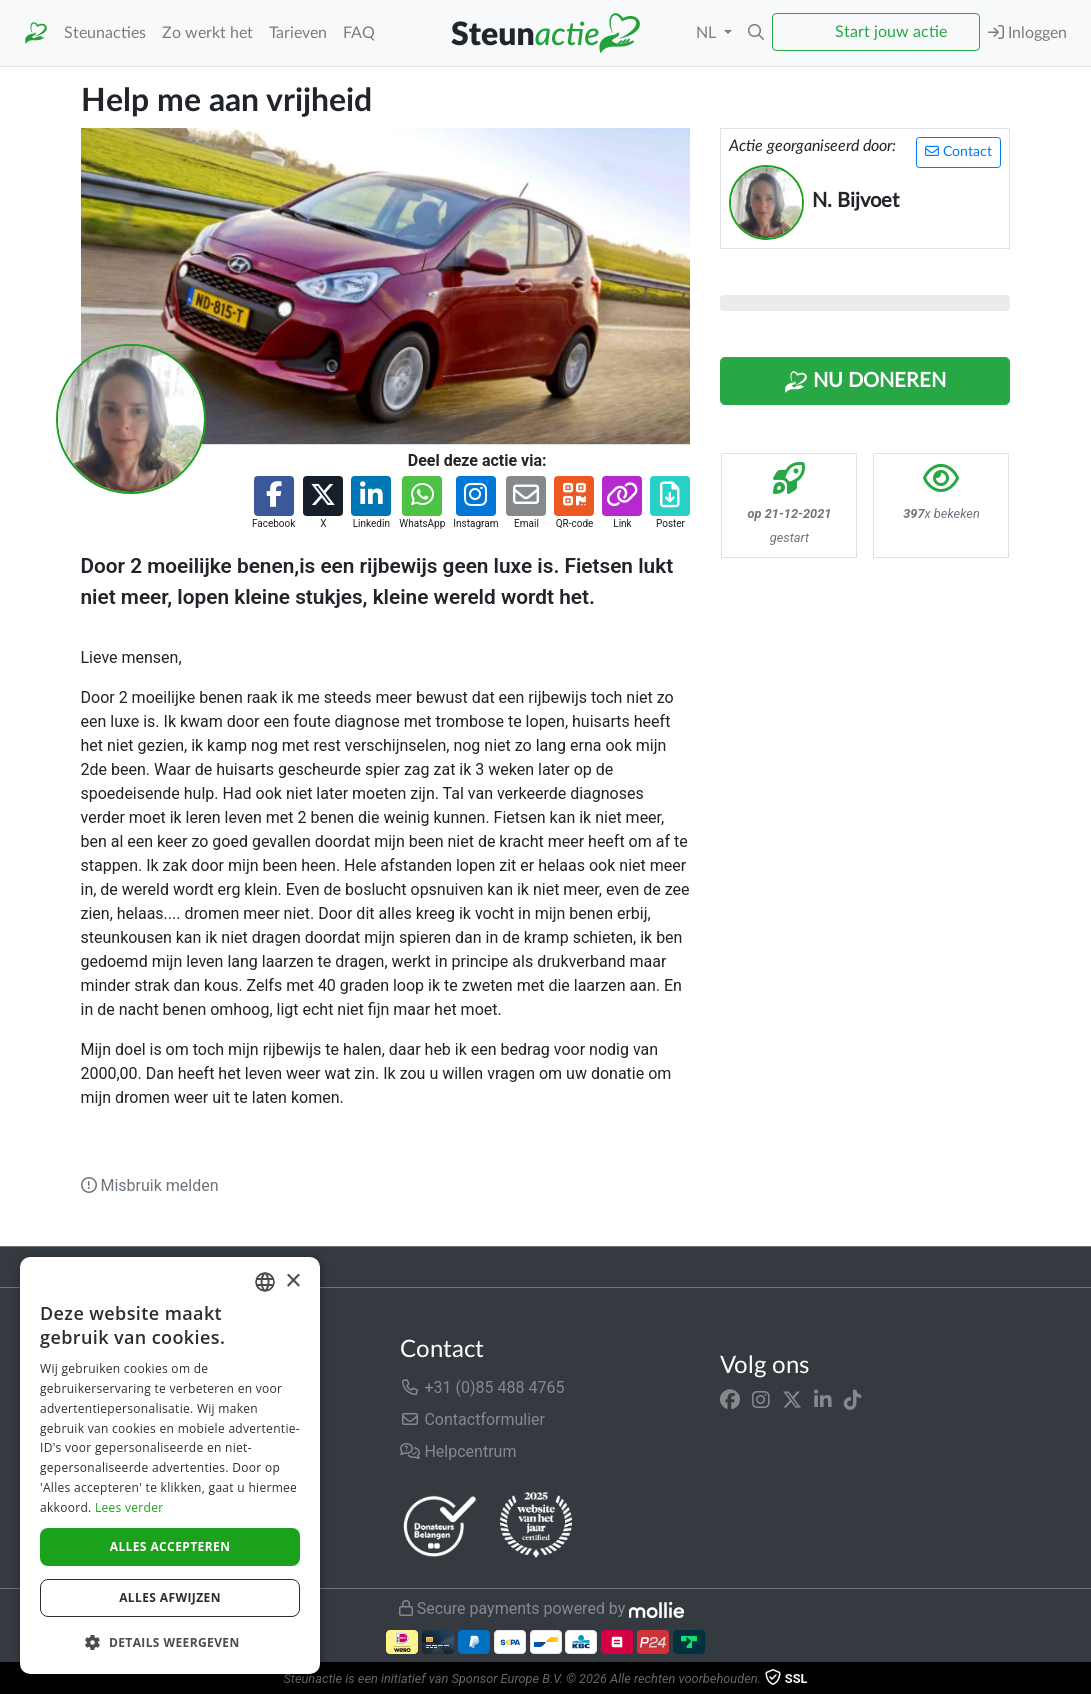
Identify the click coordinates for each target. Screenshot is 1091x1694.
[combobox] (265, 1282)
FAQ (359, 33)
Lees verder (129, 1507)
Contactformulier (472, 1419)
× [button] (292, 1281)
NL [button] (708, 33)
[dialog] (170, 1465)
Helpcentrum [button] (458, 1451)
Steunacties (105, 33)
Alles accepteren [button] (170, 1546)
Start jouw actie (891, 32)
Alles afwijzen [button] (170, 1597)
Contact (958, 151)
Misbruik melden (150, 1185)
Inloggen (1027, 32)
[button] (756, 33)
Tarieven (298, 33)
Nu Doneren (865, 382)
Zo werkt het (207, 33)
